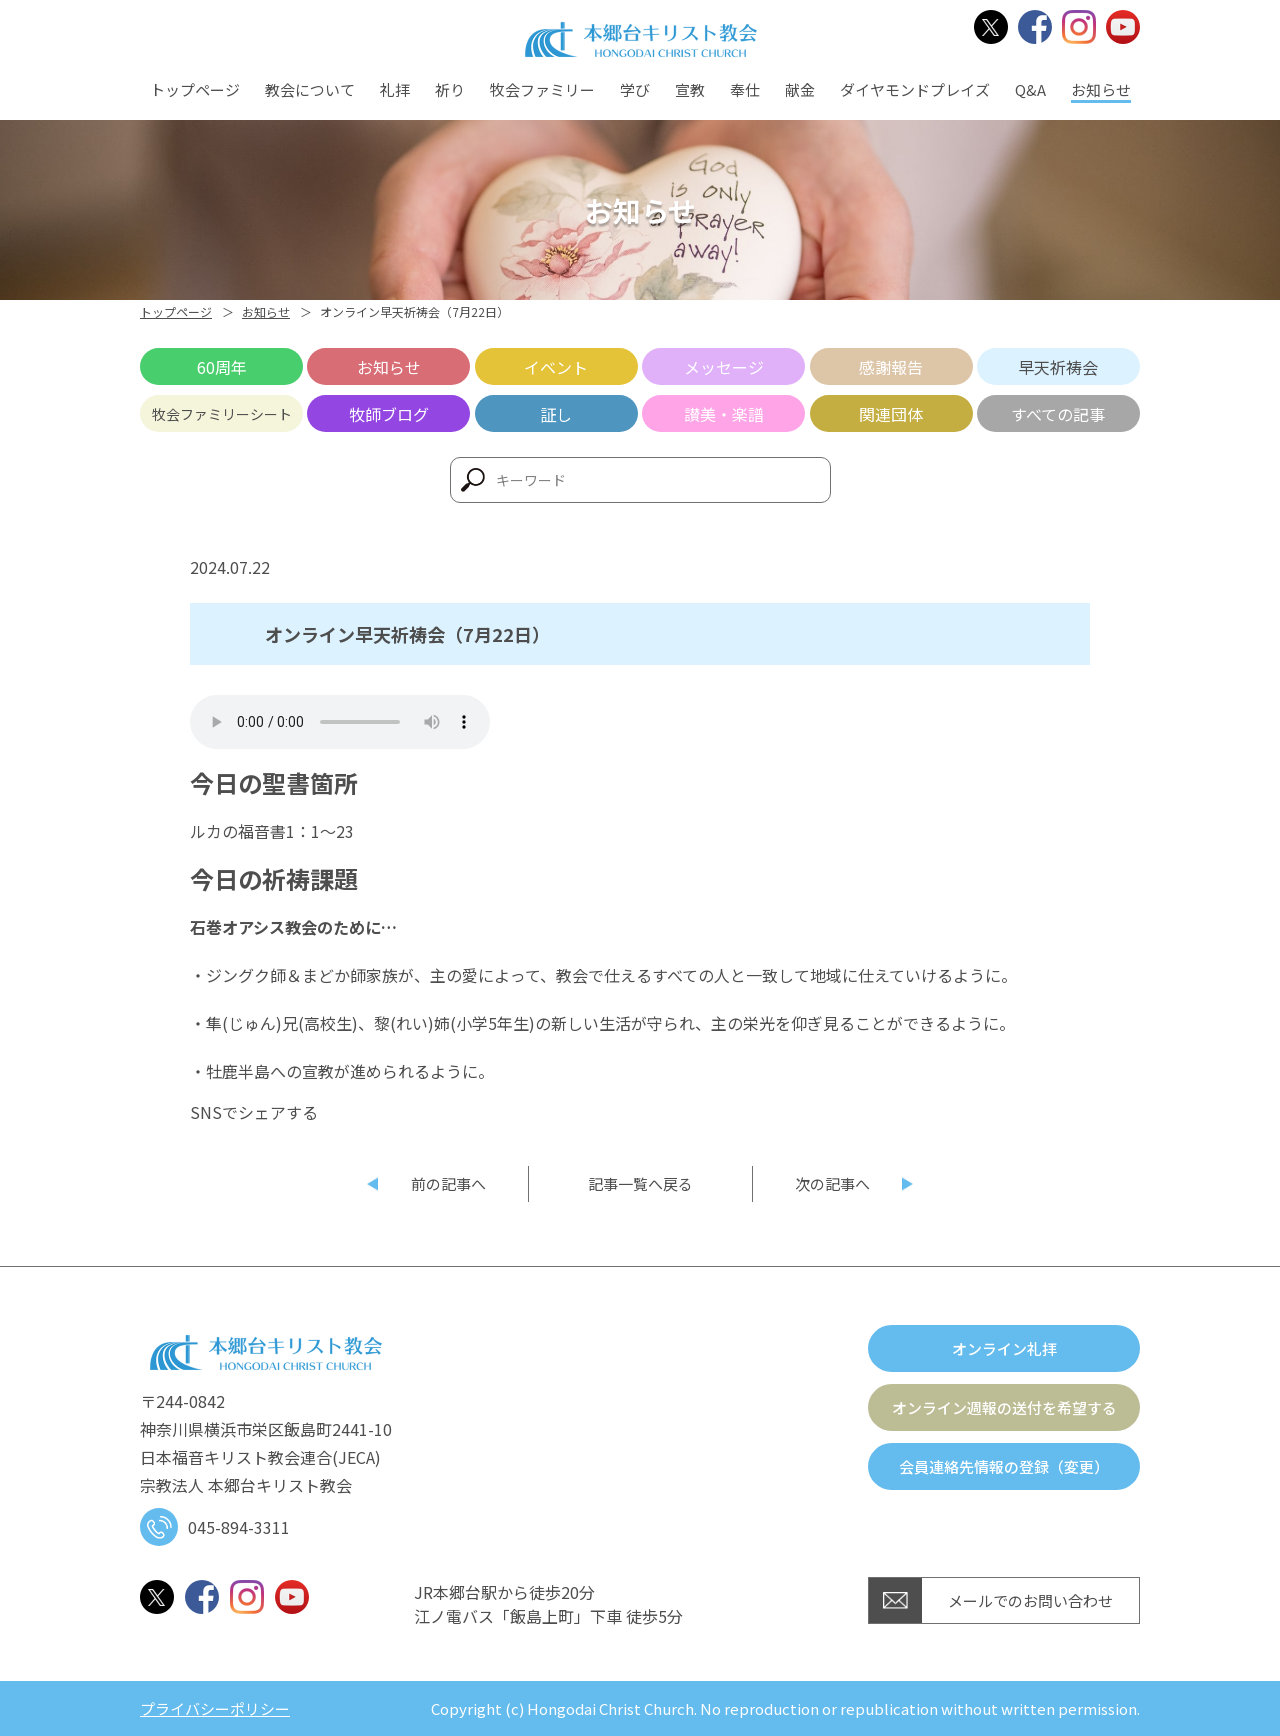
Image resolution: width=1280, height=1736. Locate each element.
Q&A (1030, 89)
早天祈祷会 (1058, 367)
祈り (450, 89)
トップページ (195, 89)
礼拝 (395, 89)
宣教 (690, 89)
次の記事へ (832, 1183)
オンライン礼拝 (1004, 1348)
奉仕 (745, 89)
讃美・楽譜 (724, 414)
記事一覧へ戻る (640, 1183)
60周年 (222, 367)
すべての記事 (1058, 414)
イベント (556, 367)
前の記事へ (448, 1183)
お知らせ (1101, 89)
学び (635, 89)
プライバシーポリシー (215, 1708)
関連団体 (891, 414)
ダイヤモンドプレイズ (915, 89)
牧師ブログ (389, 414)
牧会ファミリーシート (222, 414)
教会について (310, 89)
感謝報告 (891, 367)
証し (556, 414)
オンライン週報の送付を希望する (1004, 1407)
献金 (800, 89)
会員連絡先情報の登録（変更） (1004, 1466)
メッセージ (724, 367)
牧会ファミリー (542, 89)
